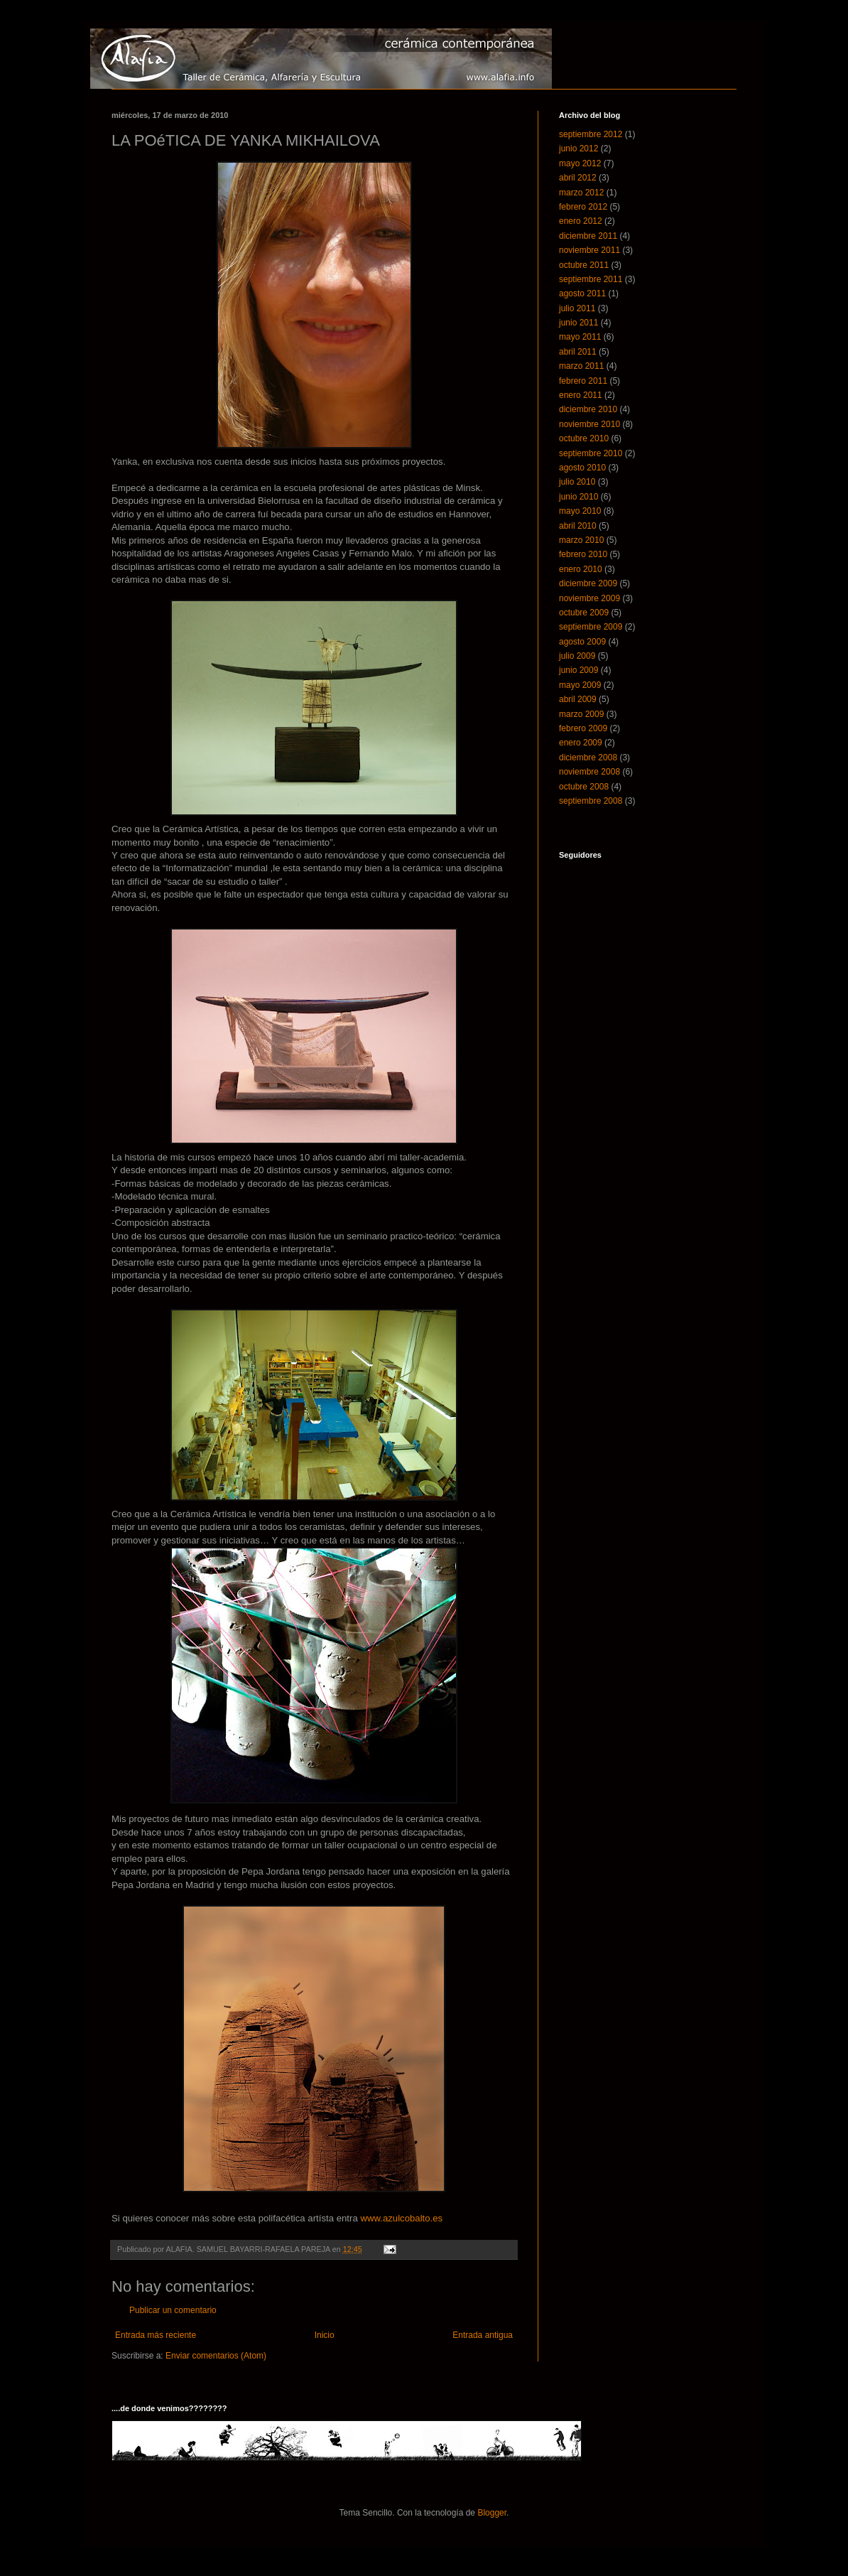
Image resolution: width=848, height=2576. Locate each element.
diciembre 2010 (588, 409)
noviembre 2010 (589, 424)
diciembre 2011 (588, 236)
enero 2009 (580, 743)
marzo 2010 (581, 540)
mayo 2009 (580, 685)
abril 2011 (578, 352)
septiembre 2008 (590, 801)
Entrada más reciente (155, 2335)
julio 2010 (577, 482)
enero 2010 (580, 569)
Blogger (491, 2513)
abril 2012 (578, 178)
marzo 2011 (581, 366)
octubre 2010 (584, 438)
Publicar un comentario (173, 2310)
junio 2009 (578, 670)
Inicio (325, 2335)
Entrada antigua (482, 2335)
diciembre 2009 (588, 583)
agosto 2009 (582, 642)
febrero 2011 (583, 381)
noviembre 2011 (589, 250)
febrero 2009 (583, 728)
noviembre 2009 (589, 598)
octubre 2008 (584, 787)
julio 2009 (577, 656)
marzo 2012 (581, 193)
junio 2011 (578, 323)
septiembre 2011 (590, 279)
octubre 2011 (584, 265)
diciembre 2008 (588, 757)
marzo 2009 (581, 714)
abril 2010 (578, 526)
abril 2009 (578, 699)
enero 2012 (580, 221)
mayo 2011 (580, 337)
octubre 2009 (584, 613)
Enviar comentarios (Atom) (215, 2356)
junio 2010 (578, 497)
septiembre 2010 (590, 453)
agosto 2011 (582, 293)
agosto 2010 (582, 468)
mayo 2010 (580, 511)
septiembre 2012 (590, 134)
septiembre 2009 (590, 627)
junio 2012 (578, 148)
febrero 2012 (583, 207)
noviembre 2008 (589, 772)
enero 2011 (580, 395)
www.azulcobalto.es (401, 2218)
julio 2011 (577, 308)
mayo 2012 (580, 163)
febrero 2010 (583, 554)
